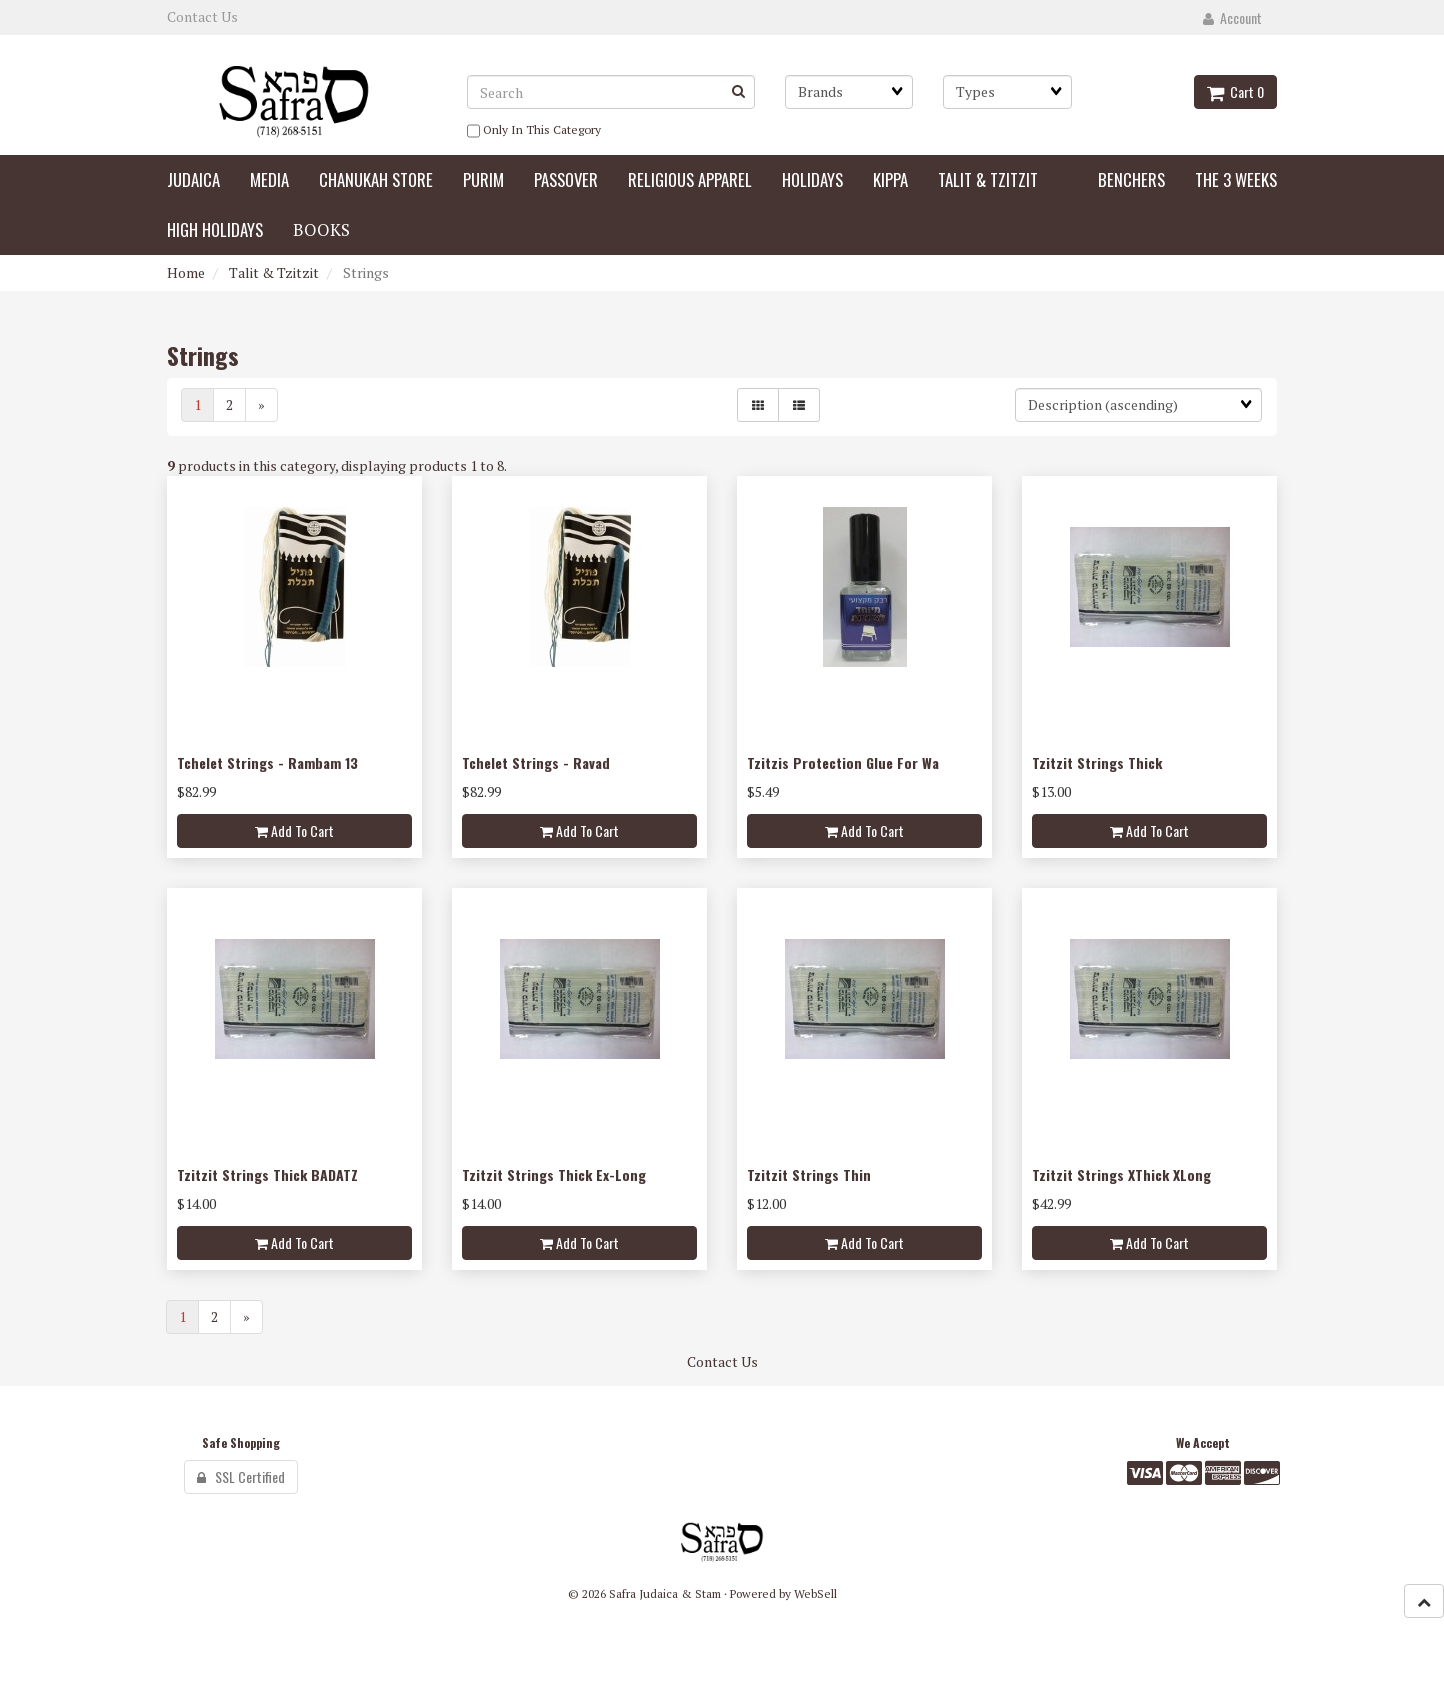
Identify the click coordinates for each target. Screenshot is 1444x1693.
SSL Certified (241, 1476)
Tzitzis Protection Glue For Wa (843, 762)
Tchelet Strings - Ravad (536, 762)
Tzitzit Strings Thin (809, 1174)
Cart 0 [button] (1235, 91)
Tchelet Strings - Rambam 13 (267, 762)
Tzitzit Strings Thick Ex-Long (554, 1174)
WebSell (815, 1593)
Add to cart (294, 830)
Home (186, 272)
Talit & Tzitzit (274, 272)
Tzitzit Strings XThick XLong (1121, 1174)
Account (1232, 17)
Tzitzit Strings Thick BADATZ (267, 1174)
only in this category (534, 131)
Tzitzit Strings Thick (1097, 762)
